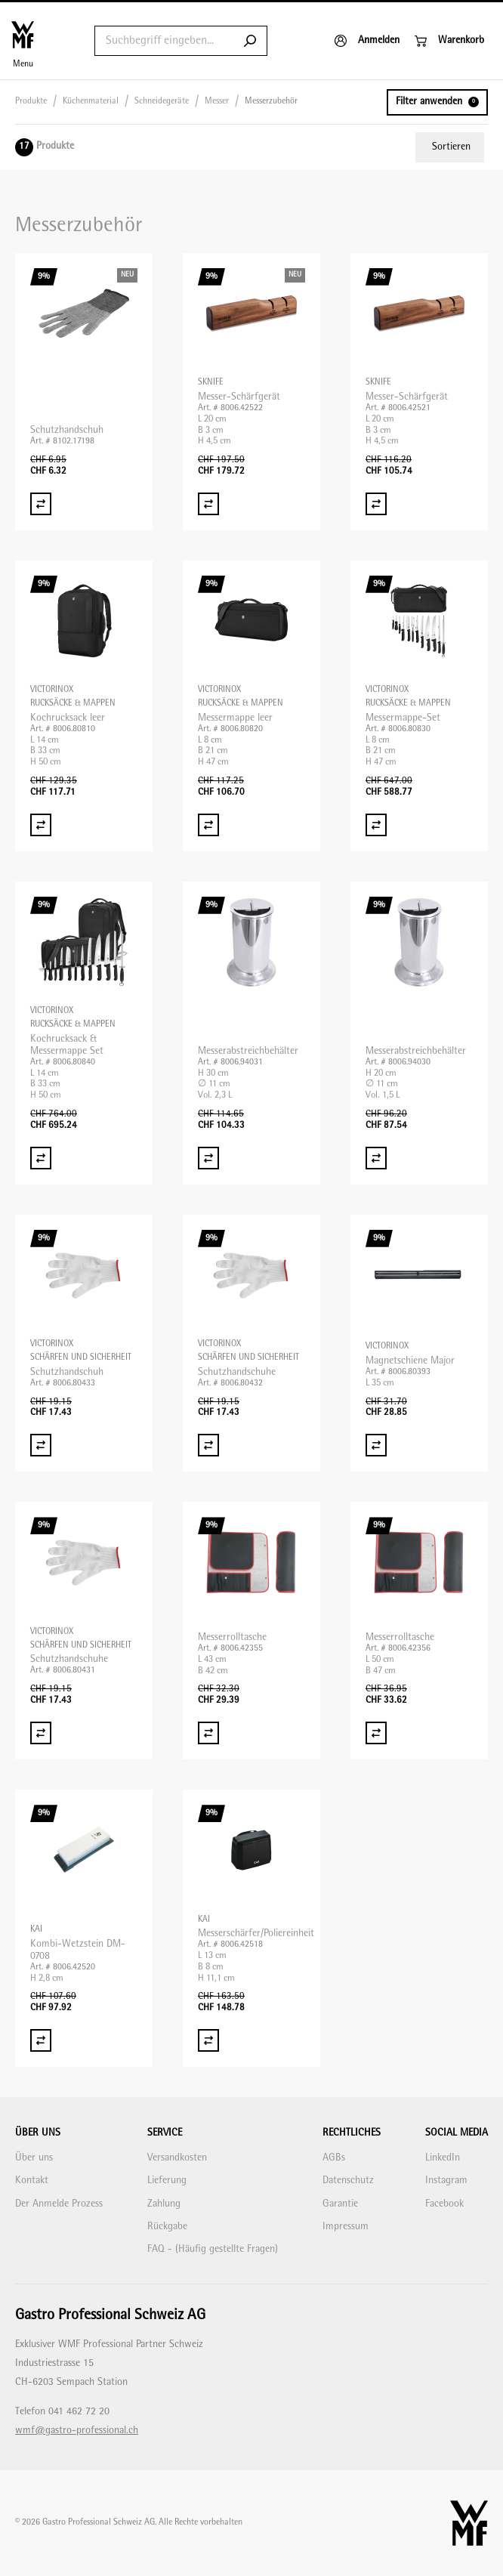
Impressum (345, 2227)
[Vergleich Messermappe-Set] (376, 825)
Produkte (31, 101)
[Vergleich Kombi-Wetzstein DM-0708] (40, 2040)
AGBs (333, 2158)
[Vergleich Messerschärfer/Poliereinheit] (208, 2040)
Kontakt (31, 2180)
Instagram (446, 2180)
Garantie (340, 2204)
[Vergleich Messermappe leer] (208, 825)
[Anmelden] (367, 40)
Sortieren (451, 147)
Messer (217, 101)
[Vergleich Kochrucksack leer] (40, 825)
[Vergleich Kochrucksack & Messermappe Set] (40, 1158)
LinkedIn (442, 2158)
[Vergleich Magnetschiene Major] (376, 1445)
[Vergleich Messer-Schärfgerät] (208, 504)
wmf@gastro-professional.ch (76, 2430)
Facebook (444, 2204)
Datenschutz (348, 2180)
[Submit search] (250, 41)
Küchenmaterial (91, 101)
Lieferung (167, 2180)
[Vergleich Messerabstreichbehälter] (208, 1158)
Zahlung (164, 2204)
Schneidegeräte (161, 101)
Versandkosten (177, 2158)
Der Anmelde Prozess (59, 2204)
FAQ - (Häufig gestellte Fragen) (212, 2249)
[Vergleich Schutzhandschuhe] (208, 1445)
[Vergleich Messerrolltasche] (208, 1733)
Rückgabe (167, 2227)
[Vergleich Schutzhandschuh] (40, 504)
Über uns (34, 2158)
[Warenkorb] (449, 40)
